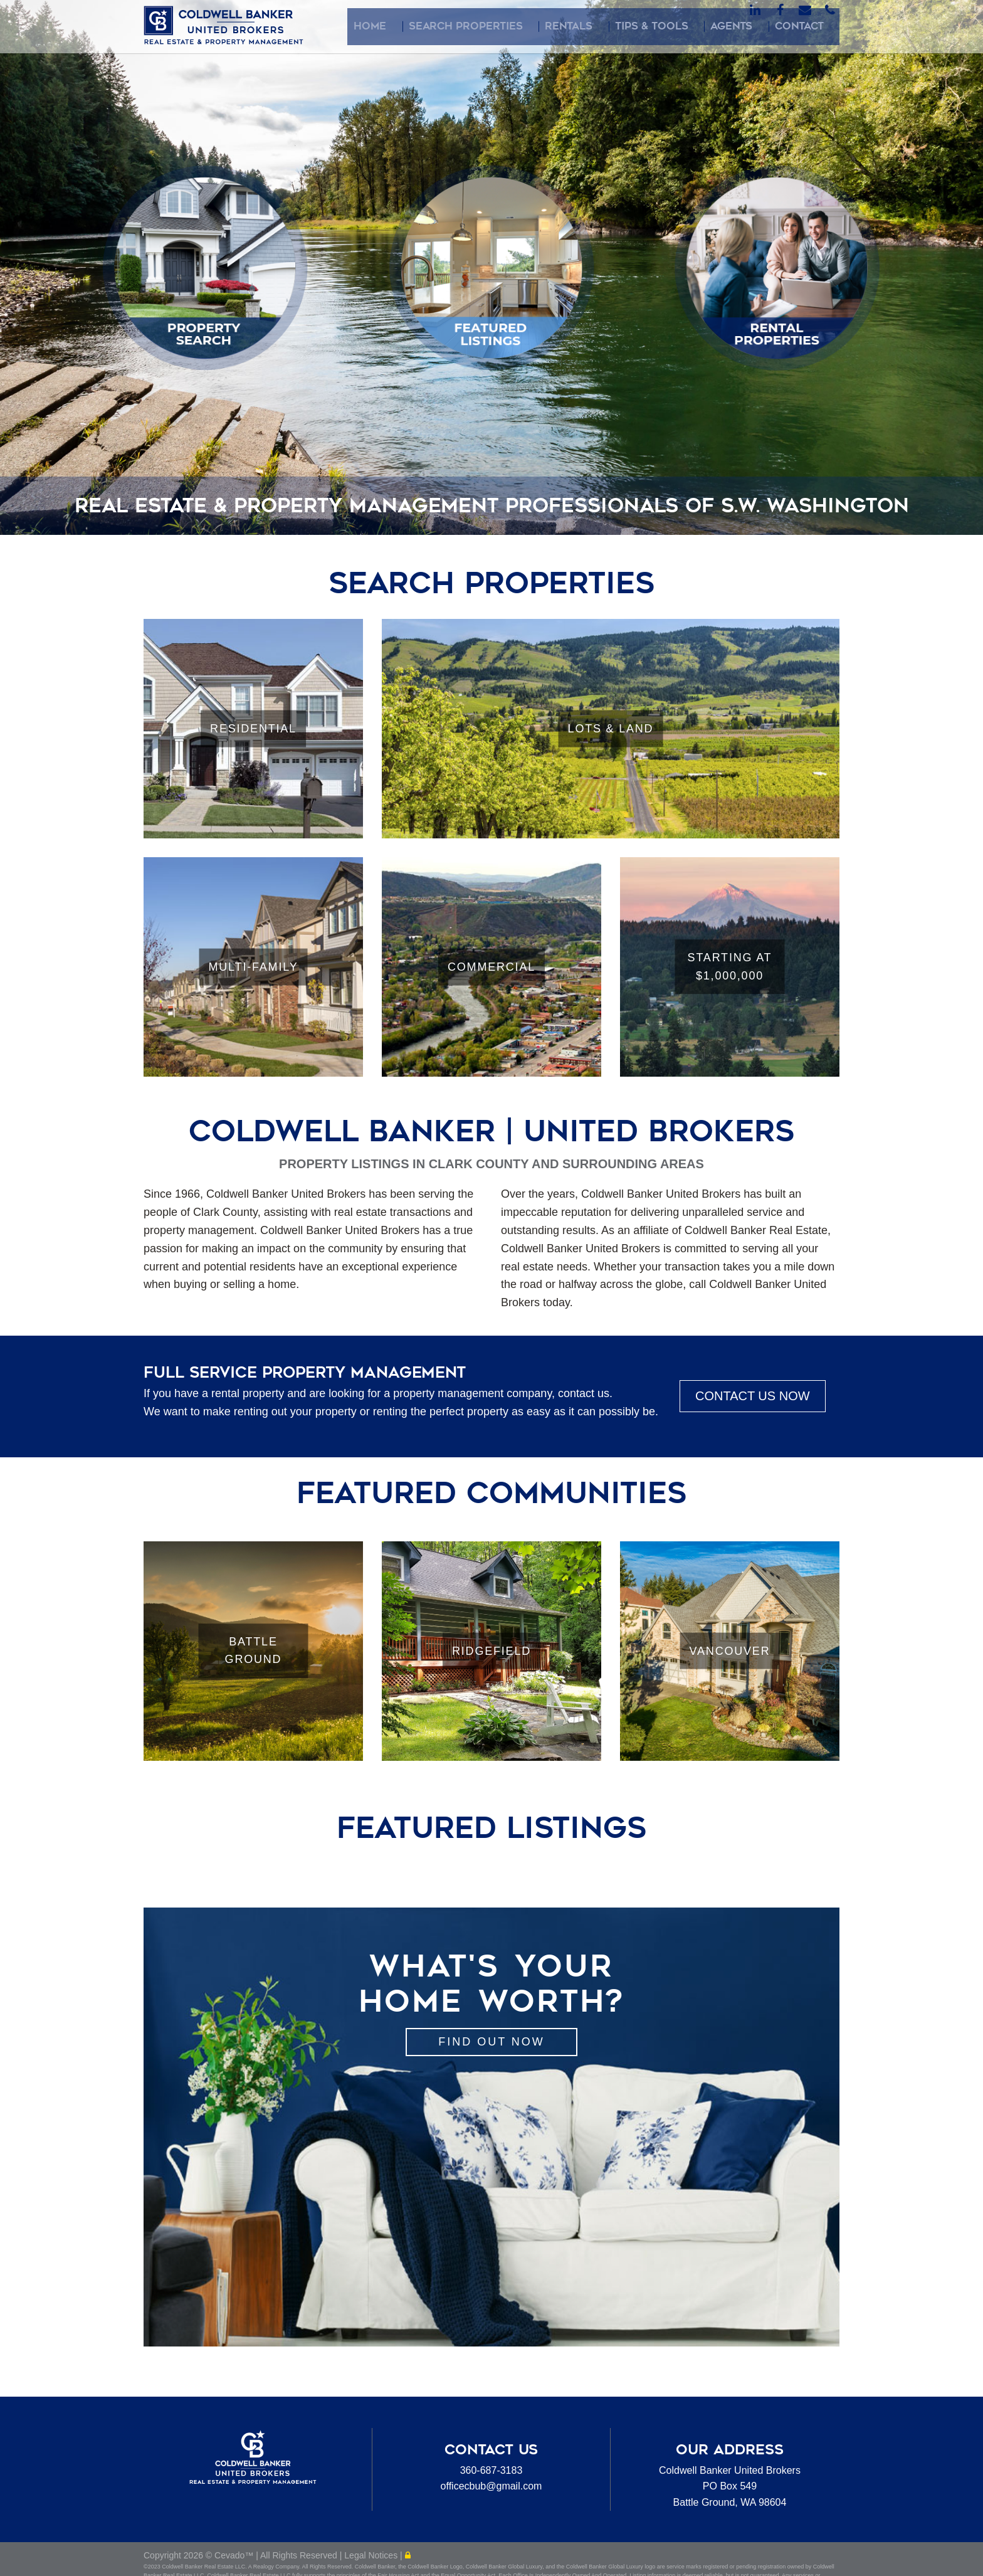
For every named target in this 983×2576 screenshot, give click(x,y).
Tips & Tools (692, 26)
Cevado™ (235, 2560)
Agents (757, 26)
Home (464, 26)
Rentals (625, 26)
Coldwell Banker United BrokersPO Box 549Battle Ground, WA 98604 (730, 2486)
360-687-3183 (491, 2470)
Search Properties (542, 26)
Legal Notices (372, 2560)
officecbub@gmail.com (491, 2486)
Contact (811, 26)
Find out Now (491, 2041)
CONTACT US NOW (752, 1396)
